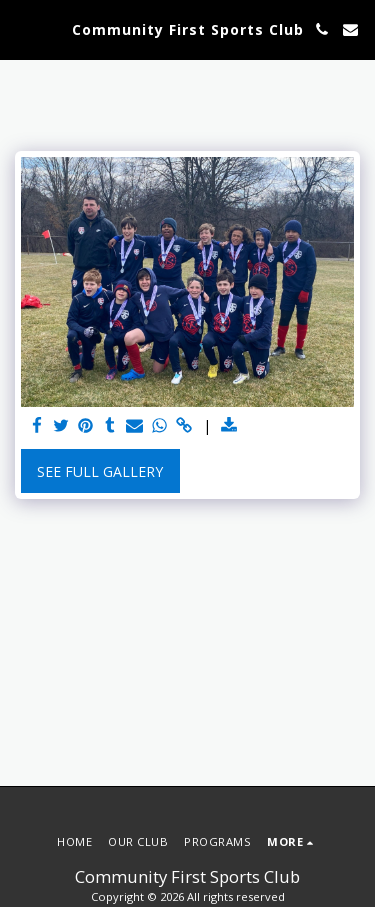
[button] (22, 28)
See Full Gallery (100, 471)
